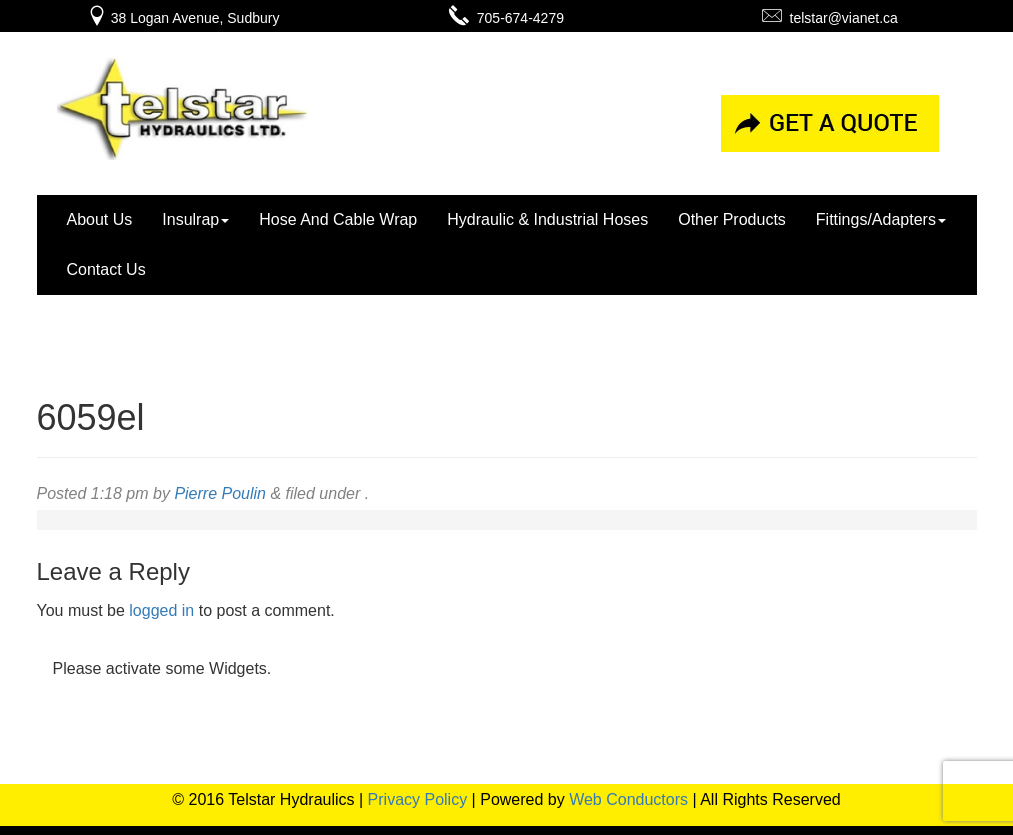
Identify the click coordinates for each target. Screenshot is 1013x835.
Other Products (732, 219)
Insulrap (195, 219)
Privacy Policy (418, 799)
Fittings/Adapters (881, 219)
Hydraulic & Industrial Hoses (547, 219)
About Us (100, 219)
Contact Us (106, 269)
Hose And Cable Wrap (338, 219)
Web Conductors (628, 799)
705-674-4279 (506, 18)
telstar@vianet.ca (830, 18)
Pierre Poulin (220, 493)
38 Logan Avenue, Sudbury (183, 18)
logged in (161, 610)
